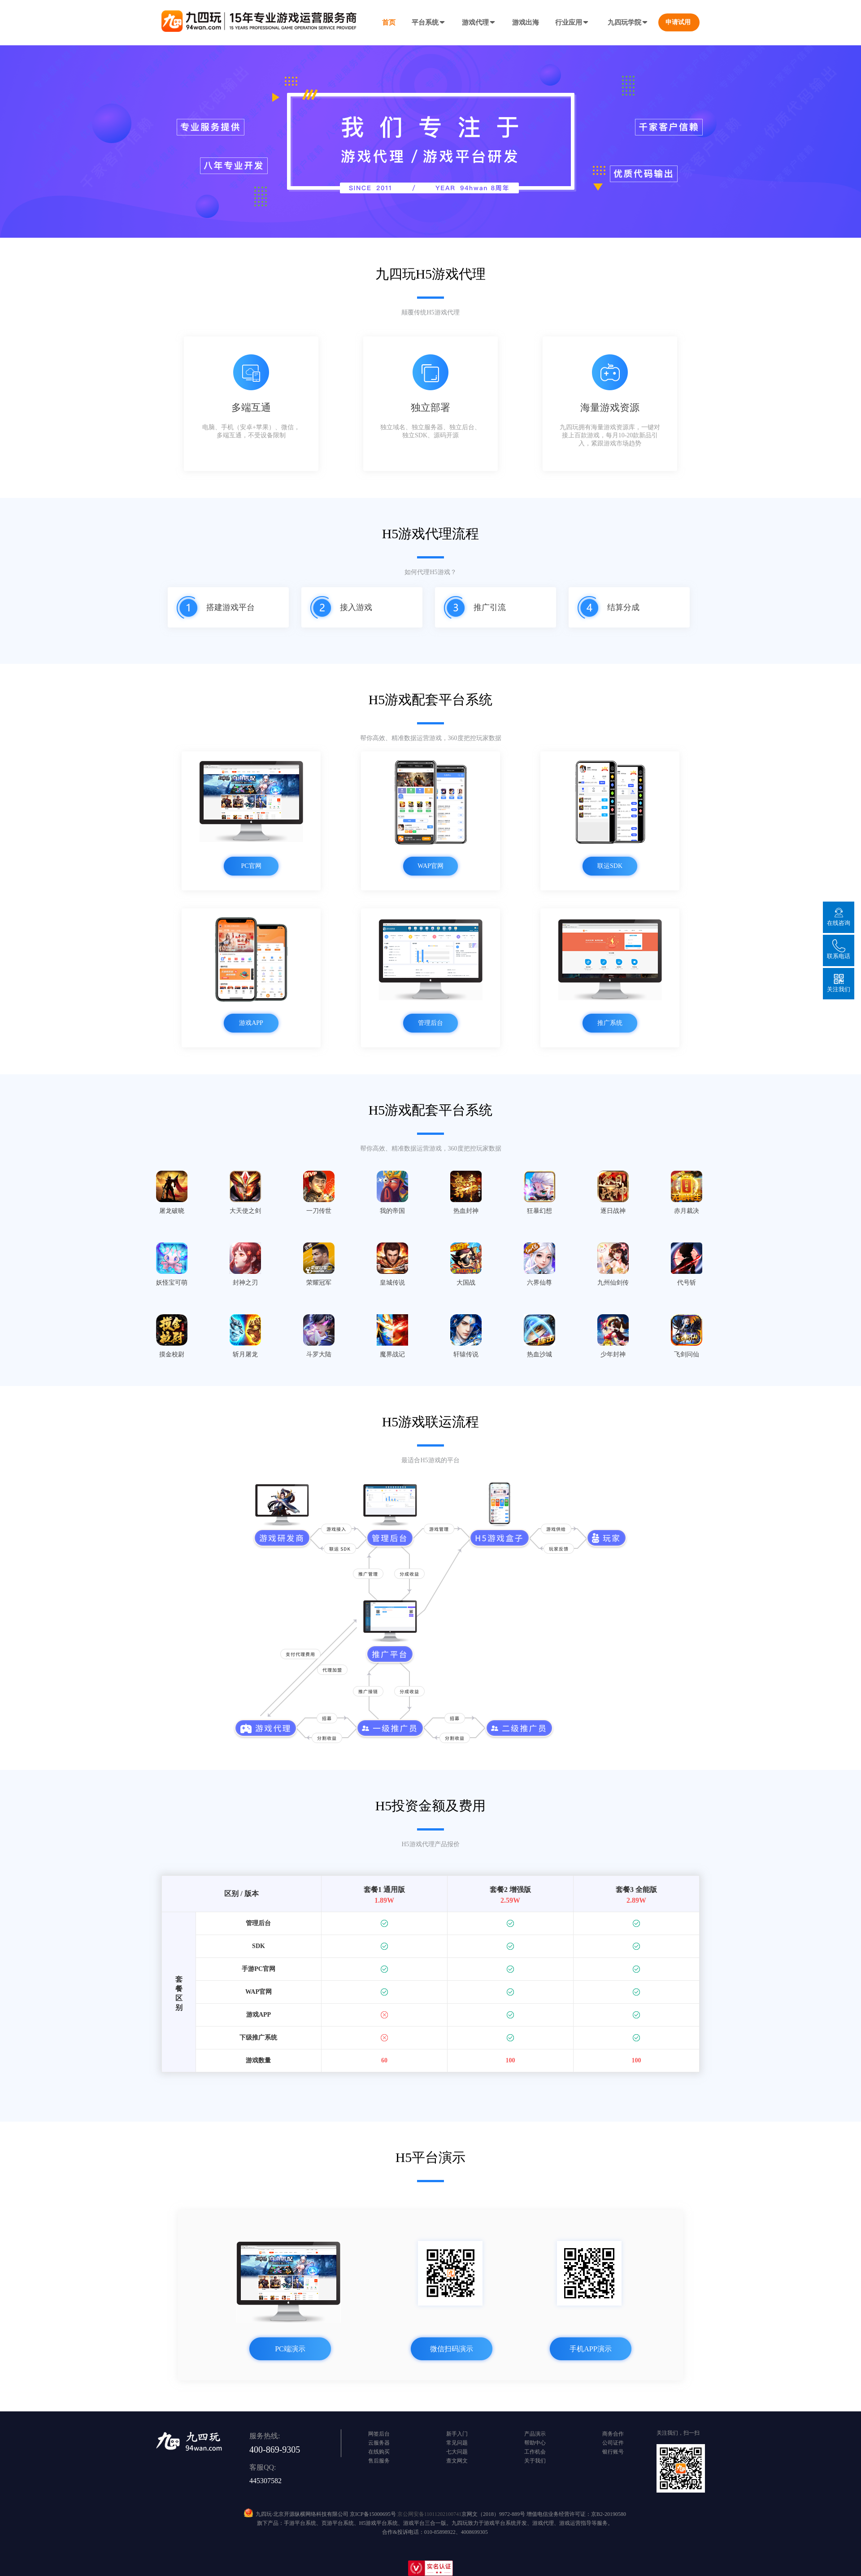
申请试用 (678, 22)
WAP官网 (430, 866)
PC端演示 (290, 2349)
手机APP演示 (590, 2349)
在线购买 (379, 2452)
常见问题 (457, 2443)
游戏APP (251, 1023)
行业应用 (572, 22)
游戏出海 (525, 22)
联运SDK (609, 866)
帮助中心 (535, 2443)
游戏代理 (479, 22)
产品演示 (535, 2434)
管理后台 (430, 1023)
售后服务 (379, 2461)
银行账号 (613, 2452)
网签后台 (379, 2434)
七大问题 (457, 2452)
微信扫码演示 (451, 2349)
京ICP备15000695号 (373, 2514)
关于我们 (535, 2461)
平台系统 (429, 22)
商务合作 (613, 2434)
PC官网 (251, 866)
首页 (389, 22)
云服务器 (379, 2443)
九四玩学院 (628, 22)
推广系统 (609, 1023)
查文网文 (457, 2461)
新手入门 (457, 2434)
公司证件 (613, 2443)
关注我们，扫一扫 (678, 2433)
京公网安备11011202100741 (429, 2514)
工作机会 (535, 2452)
